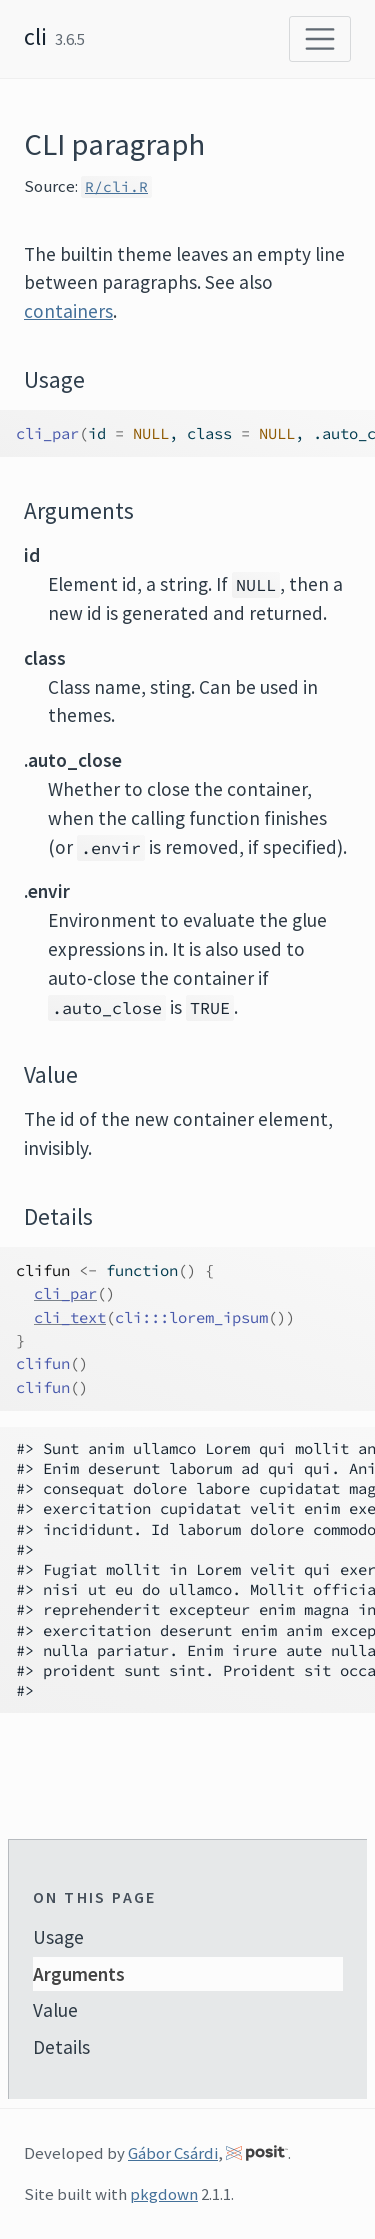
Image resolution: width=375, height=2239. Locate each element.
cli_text (70, 1317)
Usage (58, 1937)
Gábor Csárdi (173, 2153)
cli (35, 36)
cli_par (65, 1293)
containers (68, 311)
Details (61, 2047)
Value (55, 2010)
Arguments (79, 1974)
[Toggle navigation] (320, 39)
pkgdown (164, 2194)
